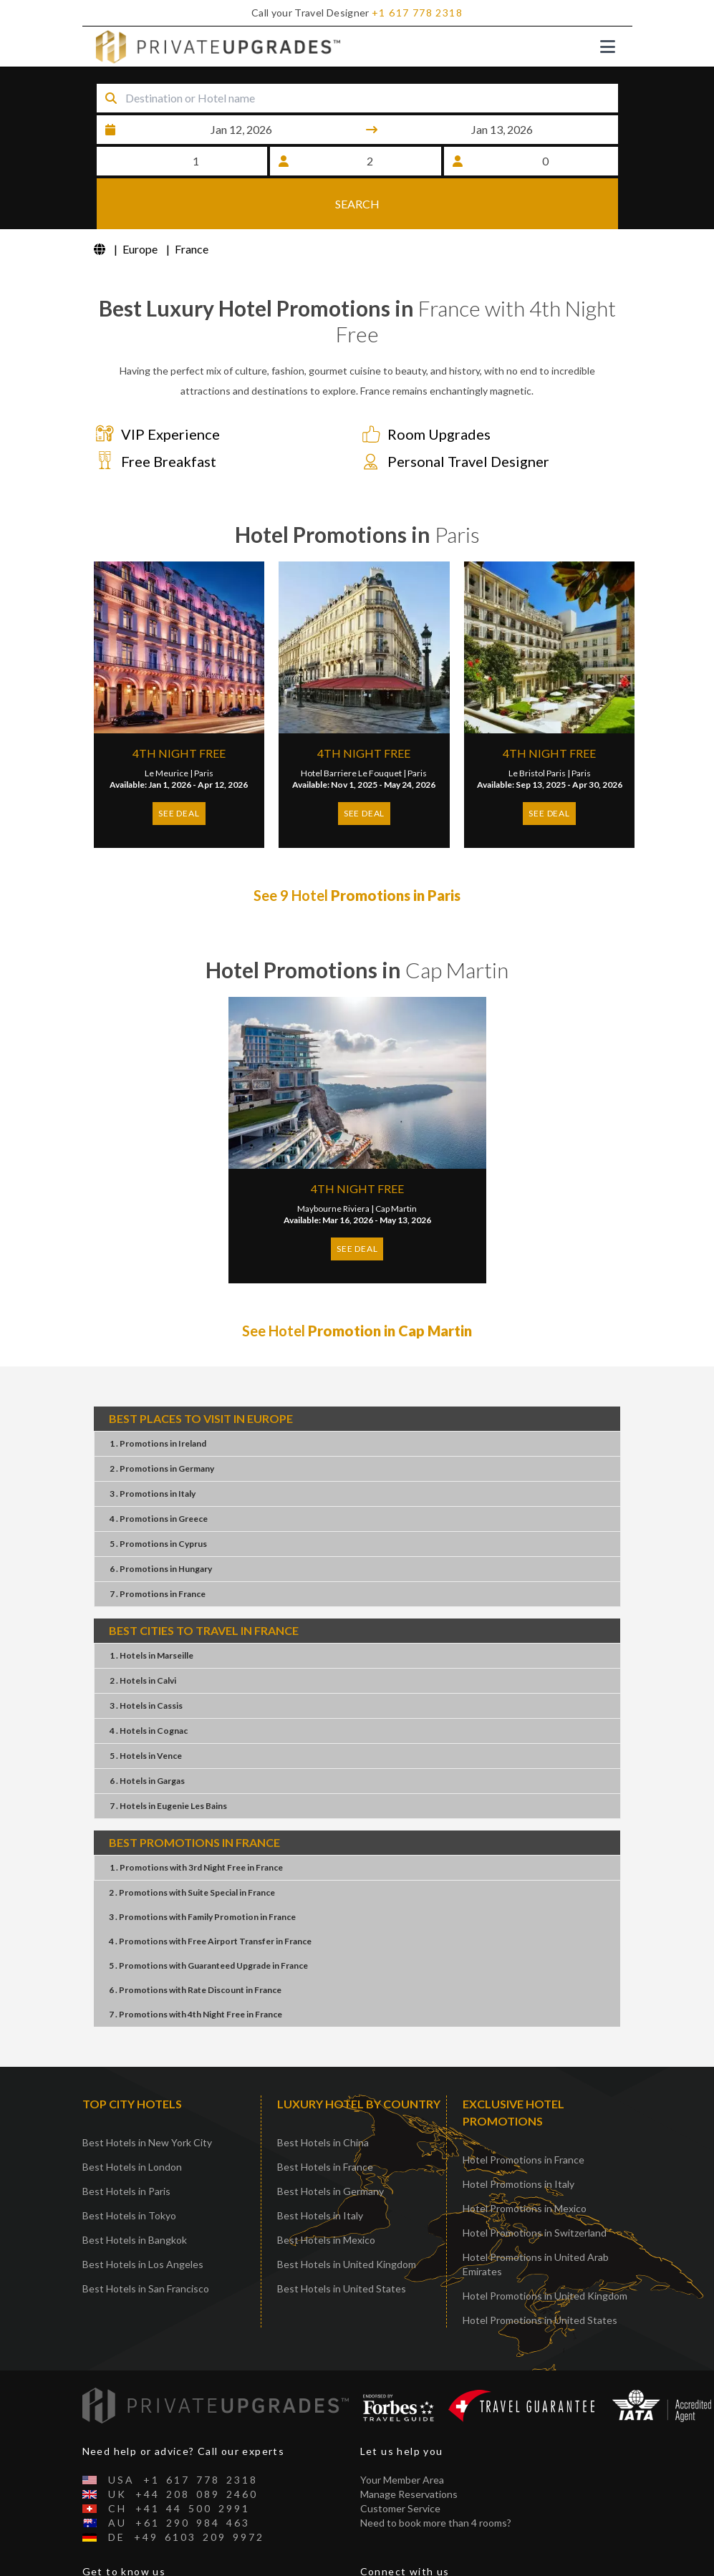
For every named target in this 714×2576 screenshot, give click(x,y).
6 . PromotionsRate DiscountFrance (195, 1944)
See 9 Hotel (357, 849)
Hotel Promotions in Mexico (525, 2162)
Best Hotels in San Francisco (145, 2243)
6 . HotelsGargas (147, 1735)
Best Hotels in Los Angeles (142, 2218)
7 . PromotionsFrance (158, 1548)
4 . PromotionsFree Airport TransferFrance (210, 1895)
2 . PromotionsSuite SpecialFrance (192, 1846)
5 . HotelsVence (146, 1709)
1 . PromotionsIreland (158, 1397)
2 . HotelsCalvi (143, 1634)
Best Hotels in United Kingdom (346, 2218)
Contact (101, 2568)
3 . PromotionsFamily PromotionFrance (202, 1871)
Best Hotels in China (323, 2096)
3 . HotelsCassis (146, 1659)
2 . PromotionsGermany (162, 1422)
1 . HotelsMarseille (151, 1609)
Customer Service (400, 2462)
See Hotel (357, 1284)
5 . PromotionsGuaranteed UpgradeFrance (208, 1919)
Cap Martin (396, 1162)
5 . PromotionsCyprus (158, 1497)
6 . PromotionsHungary (161, 1523)
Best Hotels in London (132, 2121)
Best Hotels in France (325, 2121)
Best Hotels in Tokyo (129, 2169)
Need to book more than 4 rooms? (435, 2476)
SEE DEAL (178, 767)
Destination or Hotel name (122, 79)
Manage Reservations (409, 2447)
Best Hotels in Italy (320, 2169)
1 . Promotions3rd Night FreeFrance (196, 1821)
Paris (203, 727)
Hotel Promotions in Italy (518, 2138)
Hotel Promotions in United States (540, 2274)
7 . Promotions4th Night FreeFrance (195, 1968)
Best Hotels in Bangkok (134, 2194)
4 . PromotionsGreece (159, 1472)
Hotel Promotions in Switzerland (535, 2187)
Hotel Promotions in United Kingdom (545, 2250)
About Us (103, 2553)
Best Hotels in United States (341, 2243)
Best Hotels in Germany (330, 2145)
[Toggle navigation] (607, 46)
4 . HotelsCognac (149, 1684)
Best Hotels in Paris (126, 2145)
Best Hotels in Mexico (326, 2194)
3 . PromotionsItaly (153, 1447)
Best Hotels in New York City (147, 2096)
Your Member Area (402, 2433)
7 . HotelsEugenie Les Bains (168, 1760)
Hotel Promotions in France (523, 2114)
